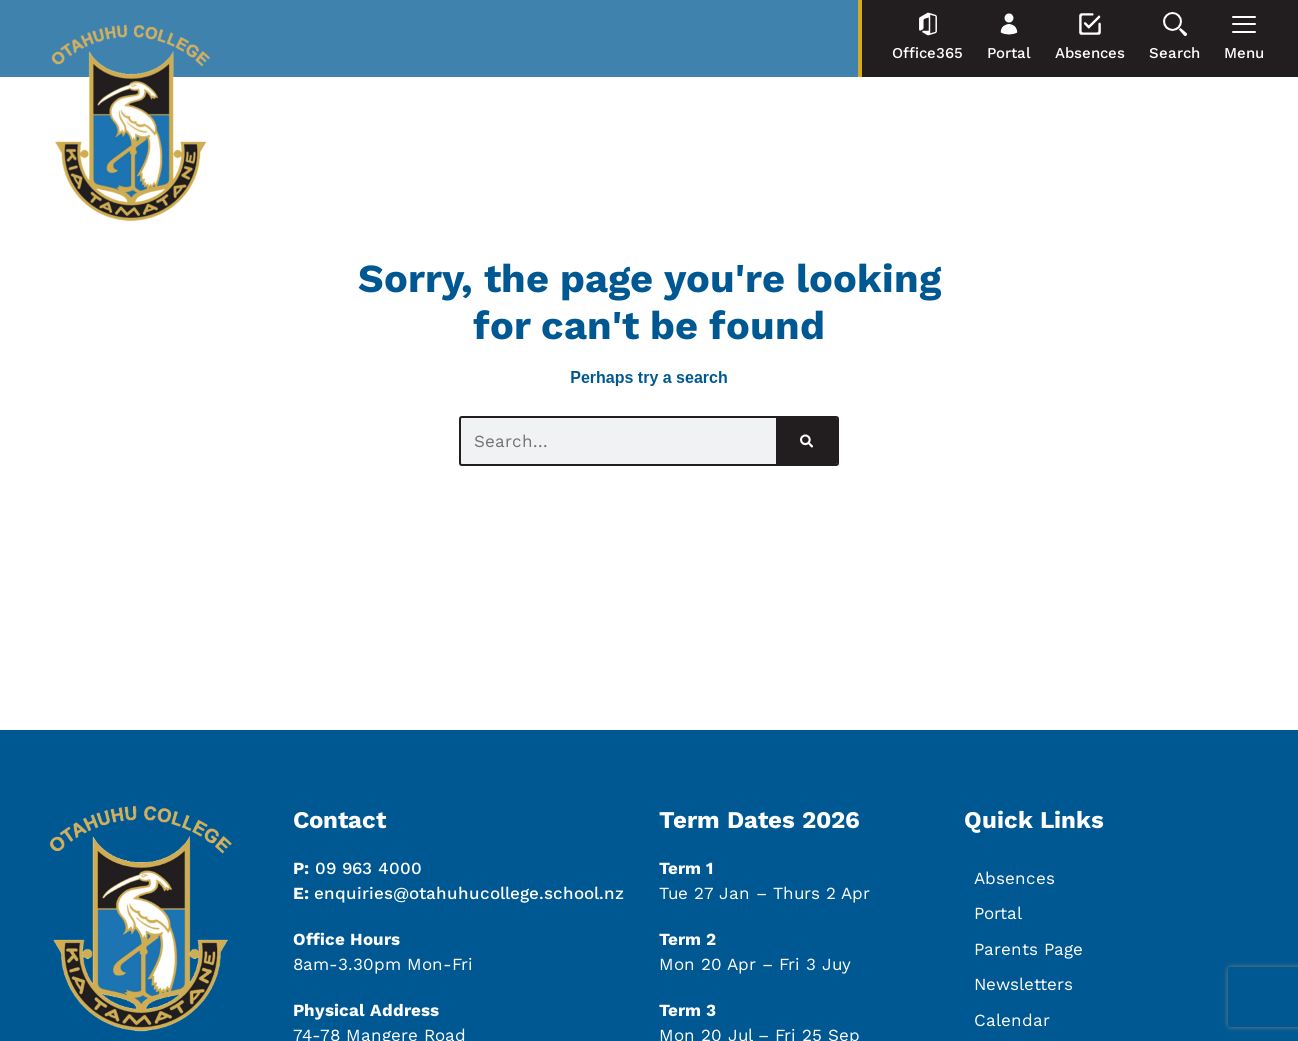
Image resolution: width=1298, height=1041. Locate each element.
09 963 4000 (368, 868)
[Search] (806, 441)
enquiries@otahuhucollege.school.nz (469, 893)
